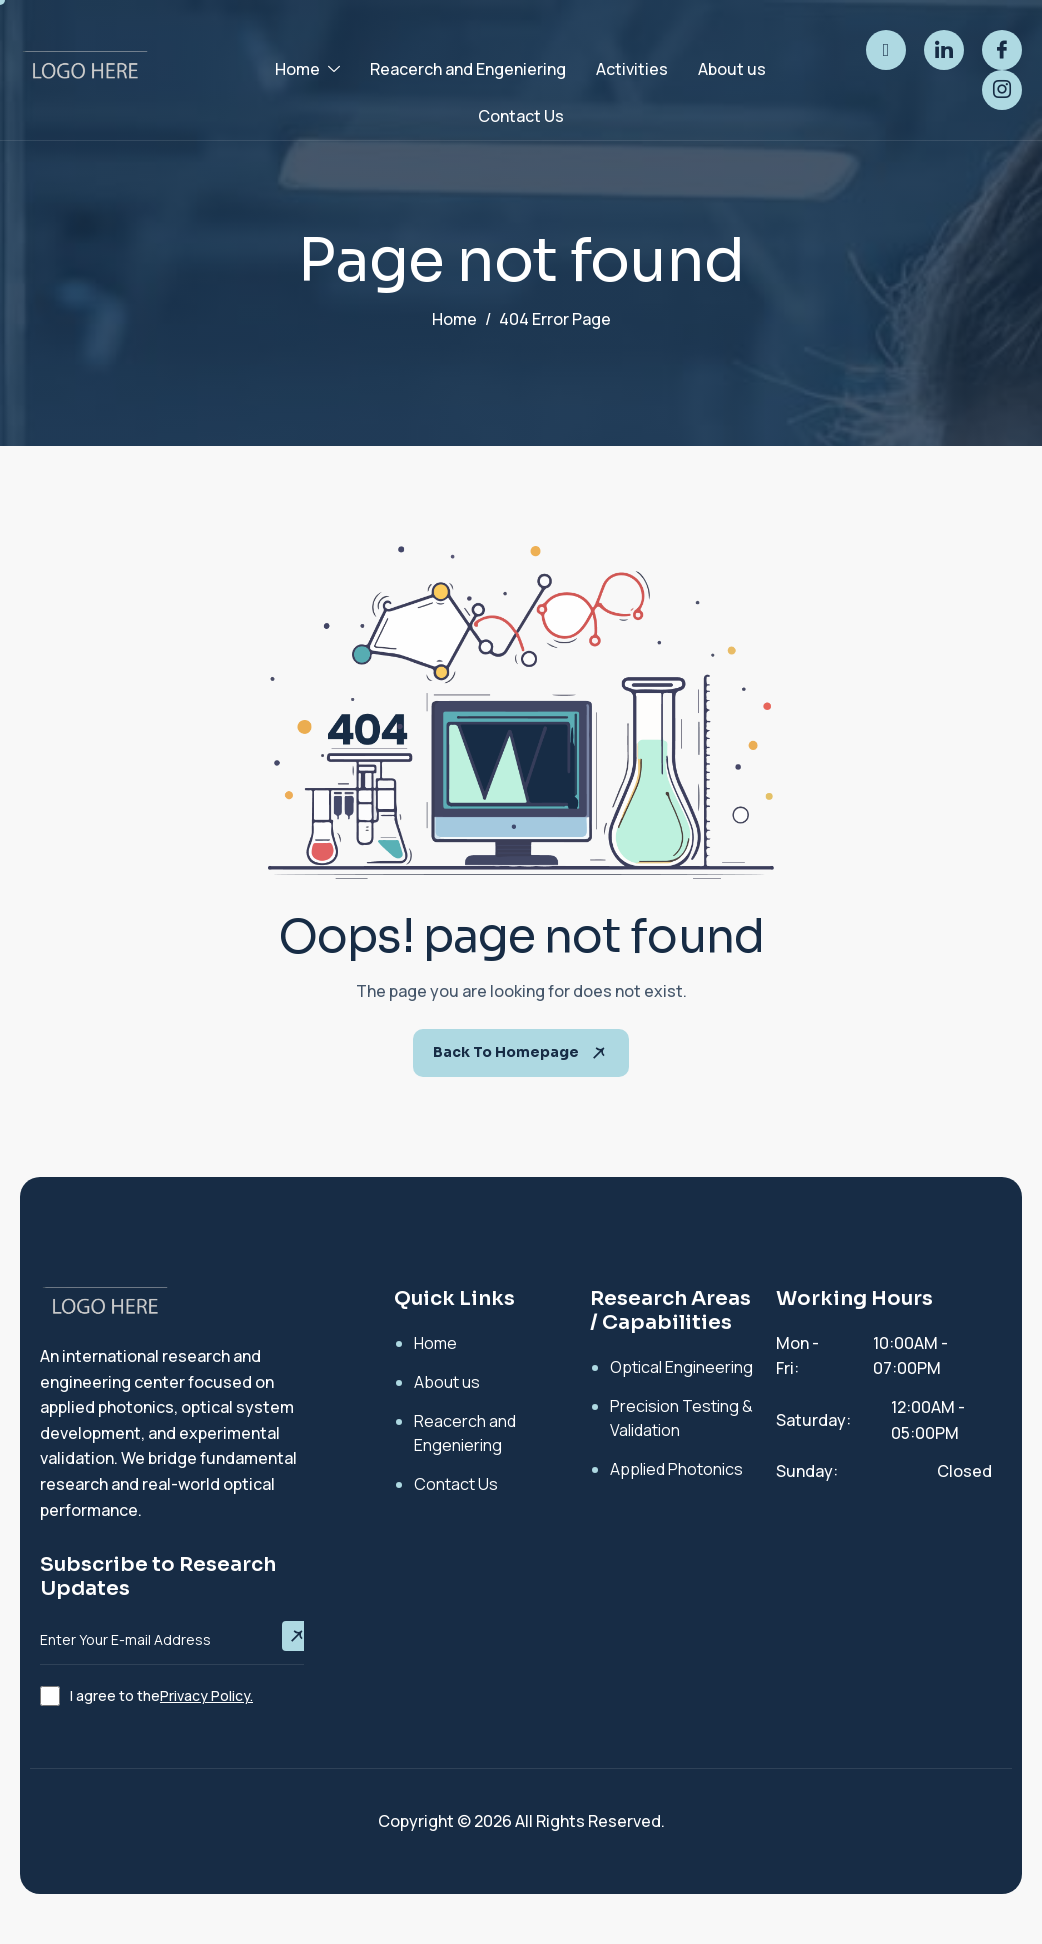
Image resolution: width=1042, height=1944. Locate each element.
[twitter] (886, 50)
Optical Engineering (681, 1367)
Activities (632, 69)
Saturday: (813, 1420)
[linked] (944, 50)
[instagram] (1002, 90)
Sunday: (807, 1471)
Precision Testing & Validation (681, 1418)
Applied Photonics (676, 1469)
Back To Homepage (521, 1053)
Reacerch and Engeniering (468, 69)
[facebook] (1002, 50)
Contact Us (521, 116)
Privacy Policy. (206, 1695)
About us (732, 69)
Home (307, 69)
